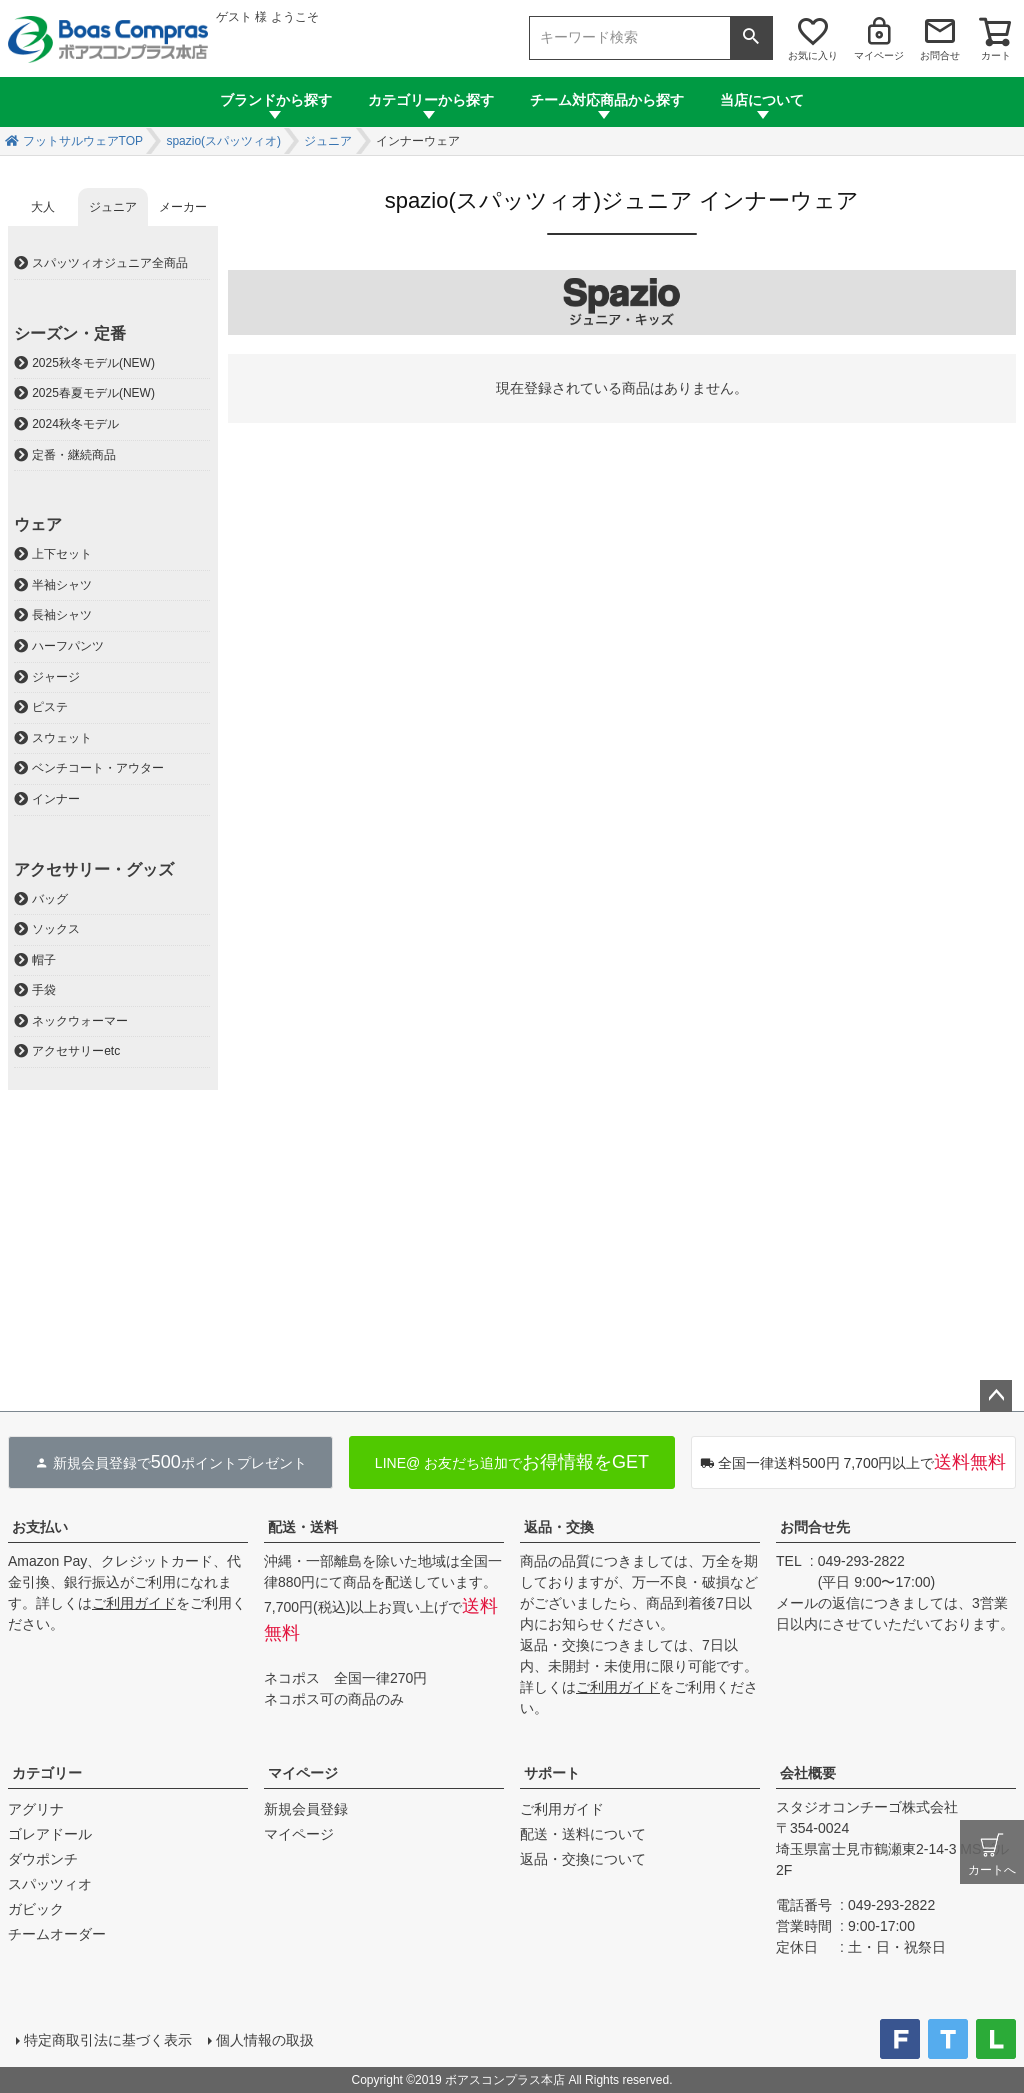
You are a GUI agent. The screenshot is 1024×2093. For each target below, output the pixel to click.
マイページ (879, 55)
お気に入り (813, 55)
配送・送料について (583, 1834)
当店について (762, 100)
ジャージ (56, 677)
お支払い (40, 1527)
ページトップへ (996, 1396)
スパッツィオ (50, 1884)
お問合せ (940, 55)
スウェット (62, 738)
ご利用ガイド (134, 1603)
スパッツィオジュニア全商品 (110, 263)
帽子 (44, 960)
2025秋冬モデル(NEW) (93, 363)
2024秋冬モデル (75, 424)
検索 (751, 38)
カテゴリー (47, 1773)
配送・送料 (303, 1527)
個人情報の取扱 (265, 2040)
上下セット (62, 554)
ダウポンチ (43, 1859)
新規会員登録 (306, 1809)
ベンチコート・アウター (98, 768)
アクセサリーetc (76, 1051)
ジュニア (328, 141)
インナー (56, 799)
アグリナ (36, 1809)
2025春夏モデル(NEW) (93, 393)
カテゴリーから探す (431, 100)
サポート (552, 1773)
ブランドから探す (276, 100)
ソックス (56, 929)
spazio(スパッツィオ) (223, 141)
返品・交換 (559, 1527)
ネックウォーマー (80, 1021)
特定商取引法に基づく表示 (108, 2040)
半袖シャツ (62, 585)
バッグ (50, 899)
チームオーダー (57, 1934)
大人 (43, 207)
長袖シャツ (62, 615)
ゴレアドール (50, 1834)
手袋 (44, 990)
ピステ (50, 707)
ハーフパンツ (68, 646)
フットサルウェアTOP (83, 141)
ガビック (36, 1909)
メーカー (183, 207)
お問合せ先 (815, 1527)
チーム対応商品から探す (607, 100)
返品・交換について (583, 1859)
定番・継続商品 (74, 455)
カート (996, 55)
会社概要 (808, 1773)
